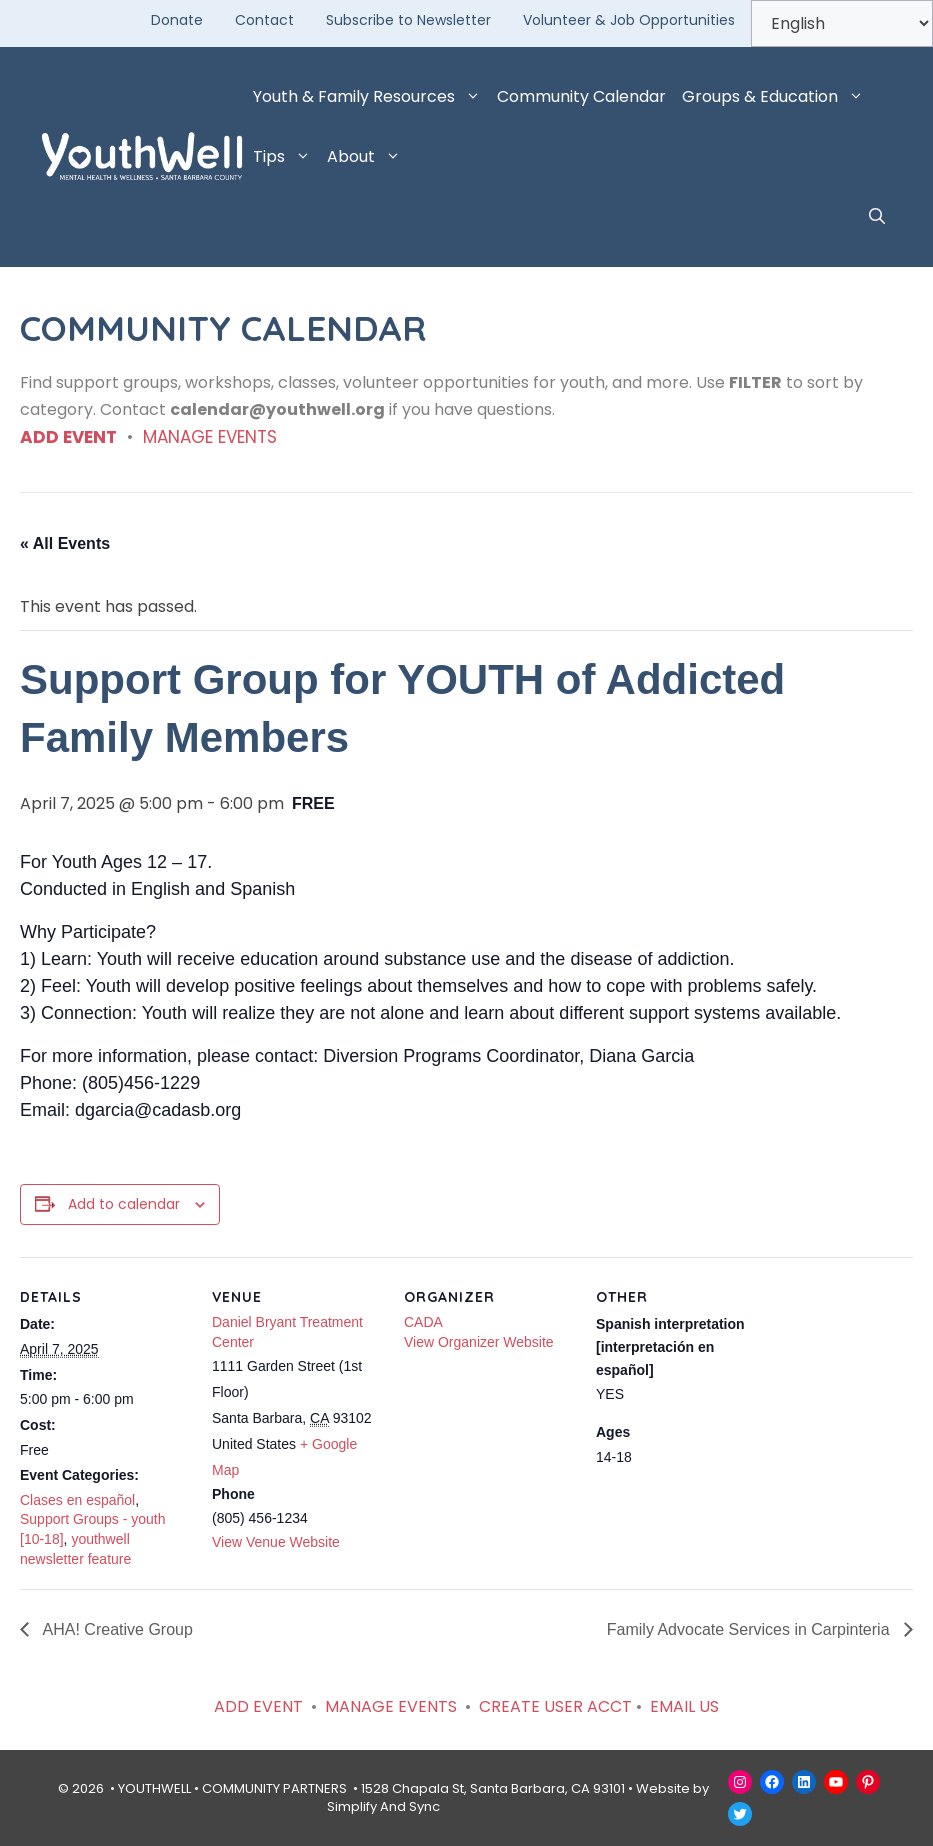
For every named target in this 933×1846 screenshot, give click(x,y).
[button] (877, 217)
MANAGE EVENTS (210, 437)
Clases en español (77, 1500)
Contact (264, 20)
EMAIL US (684, 1706)
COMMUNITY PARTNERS (274, 1788)
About (368, 157)
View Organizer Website (479, 1342)
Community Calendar (581, 96)
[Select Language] (842, 23)
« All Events (65, 543)
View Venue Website (276, 1542)
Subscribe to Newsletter (408, 20)
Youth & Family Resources (371, 97)
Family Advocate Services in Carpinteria (750, 1629)
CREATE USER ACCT (555, 1706)
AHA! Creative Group (116, 1629)
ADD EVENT (68, 437)
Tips (286, 157)
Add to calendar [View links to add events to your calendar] (124, 1204)
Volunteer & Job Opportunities (629, 20)
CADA (423, 1322)
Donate (177, 20)
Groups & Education (777, 97)
